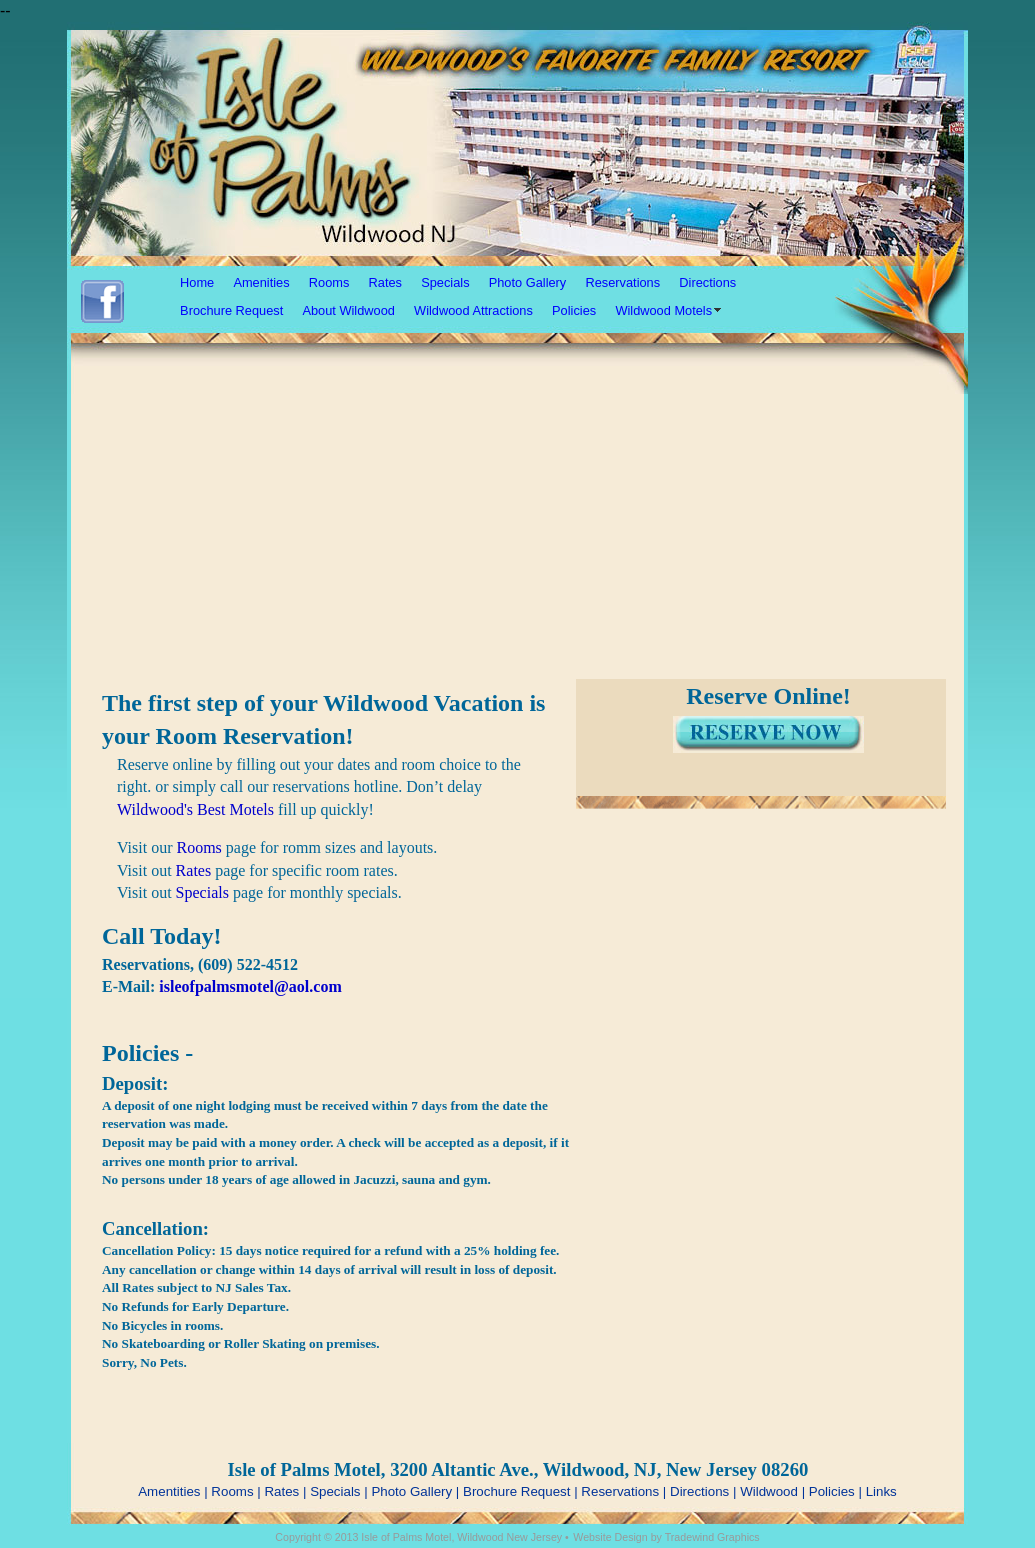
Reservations (622, 282)
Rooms (329, 282)
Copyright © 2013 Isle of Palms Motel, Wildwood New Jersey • (422, 1537)
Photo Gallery (528, 282)
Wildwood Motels (663, 310)
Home (197, 282)
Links (881, 1491)
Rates (385, 282)
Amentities (169, 1491)
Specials (445, 282)
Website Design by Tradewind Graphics (666, 1537)
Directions (707, 282)
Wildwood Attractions (473, 310)
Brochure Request (231, 310)
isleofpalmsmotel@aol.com (250, 986)
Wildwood (769, 1491)
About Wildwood (348, 310)
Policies (574, 310)
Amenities (261, 282)
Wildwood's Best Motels (195, 809)
